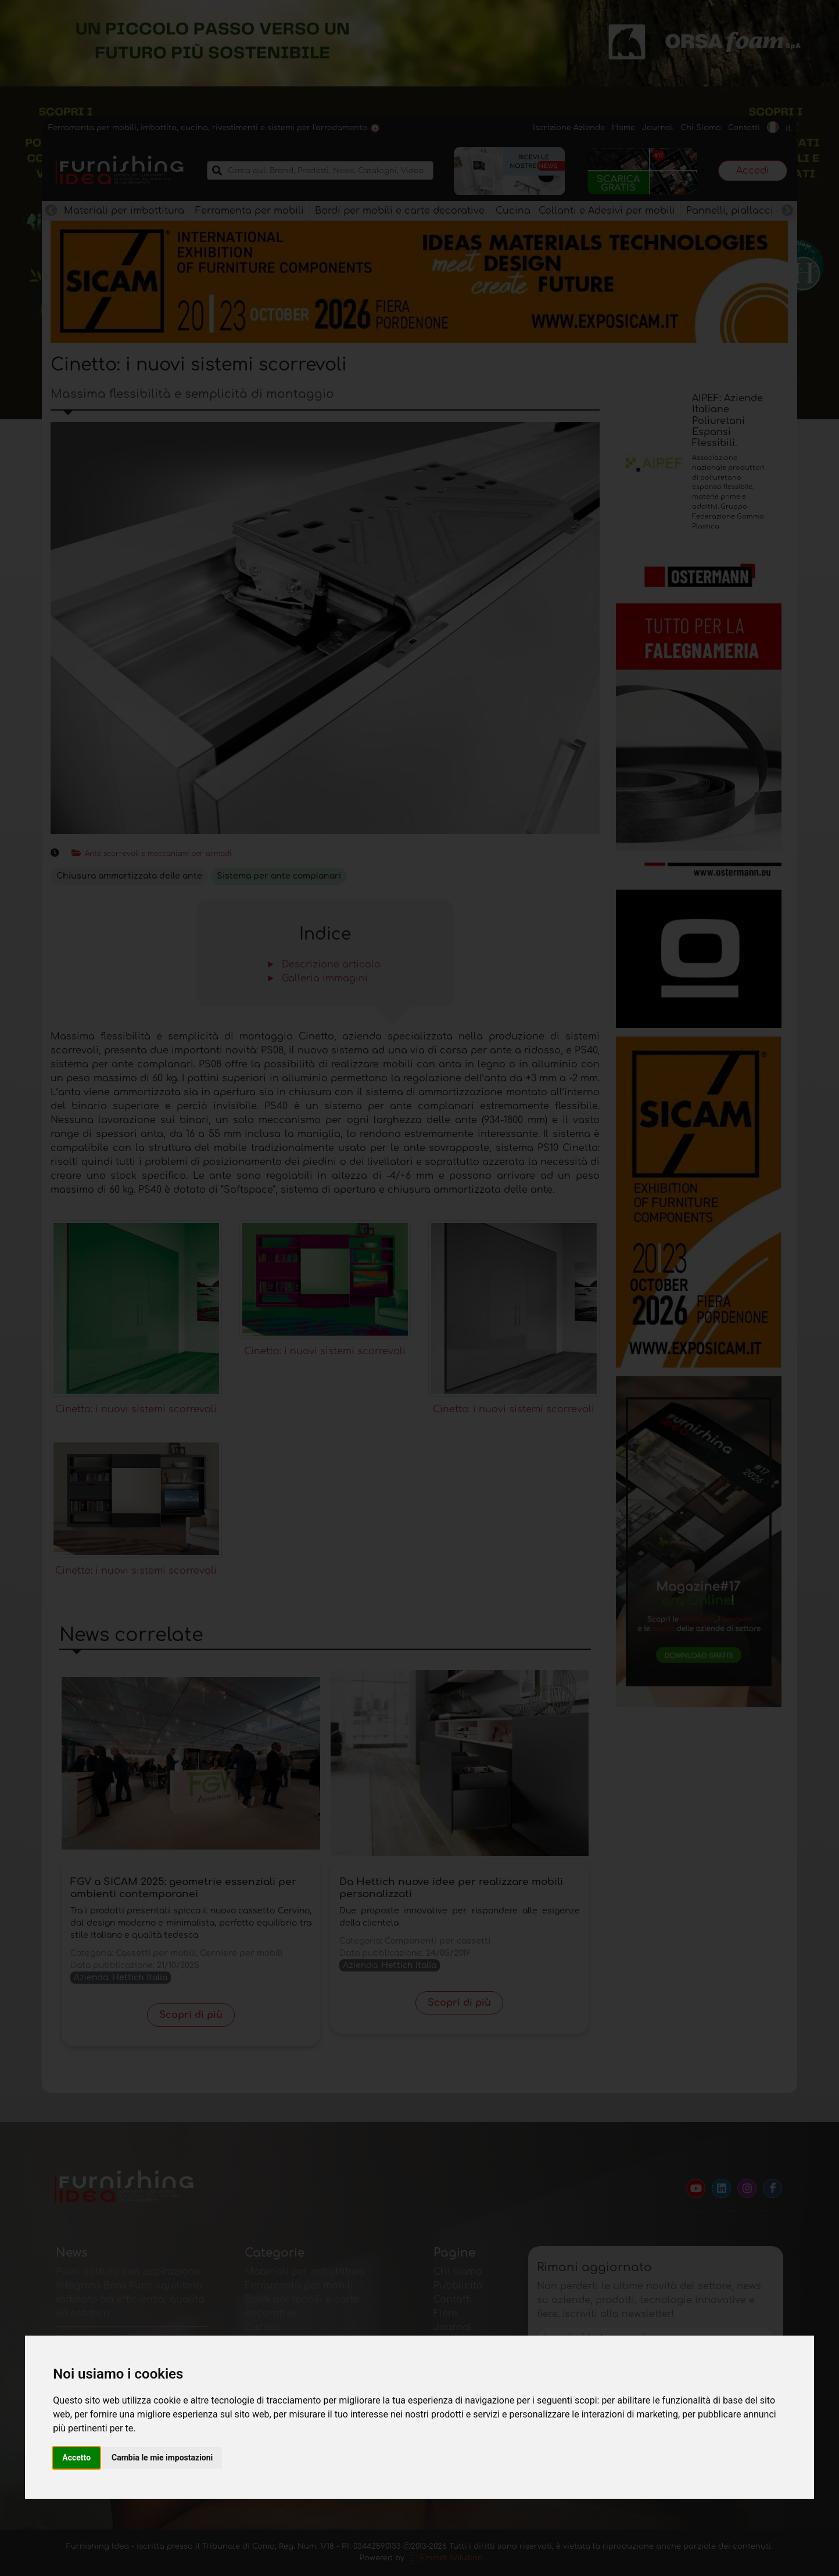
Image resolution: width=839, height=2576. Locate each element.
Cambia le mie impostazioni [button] (162, 2457)
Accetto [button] (76, 2457)
